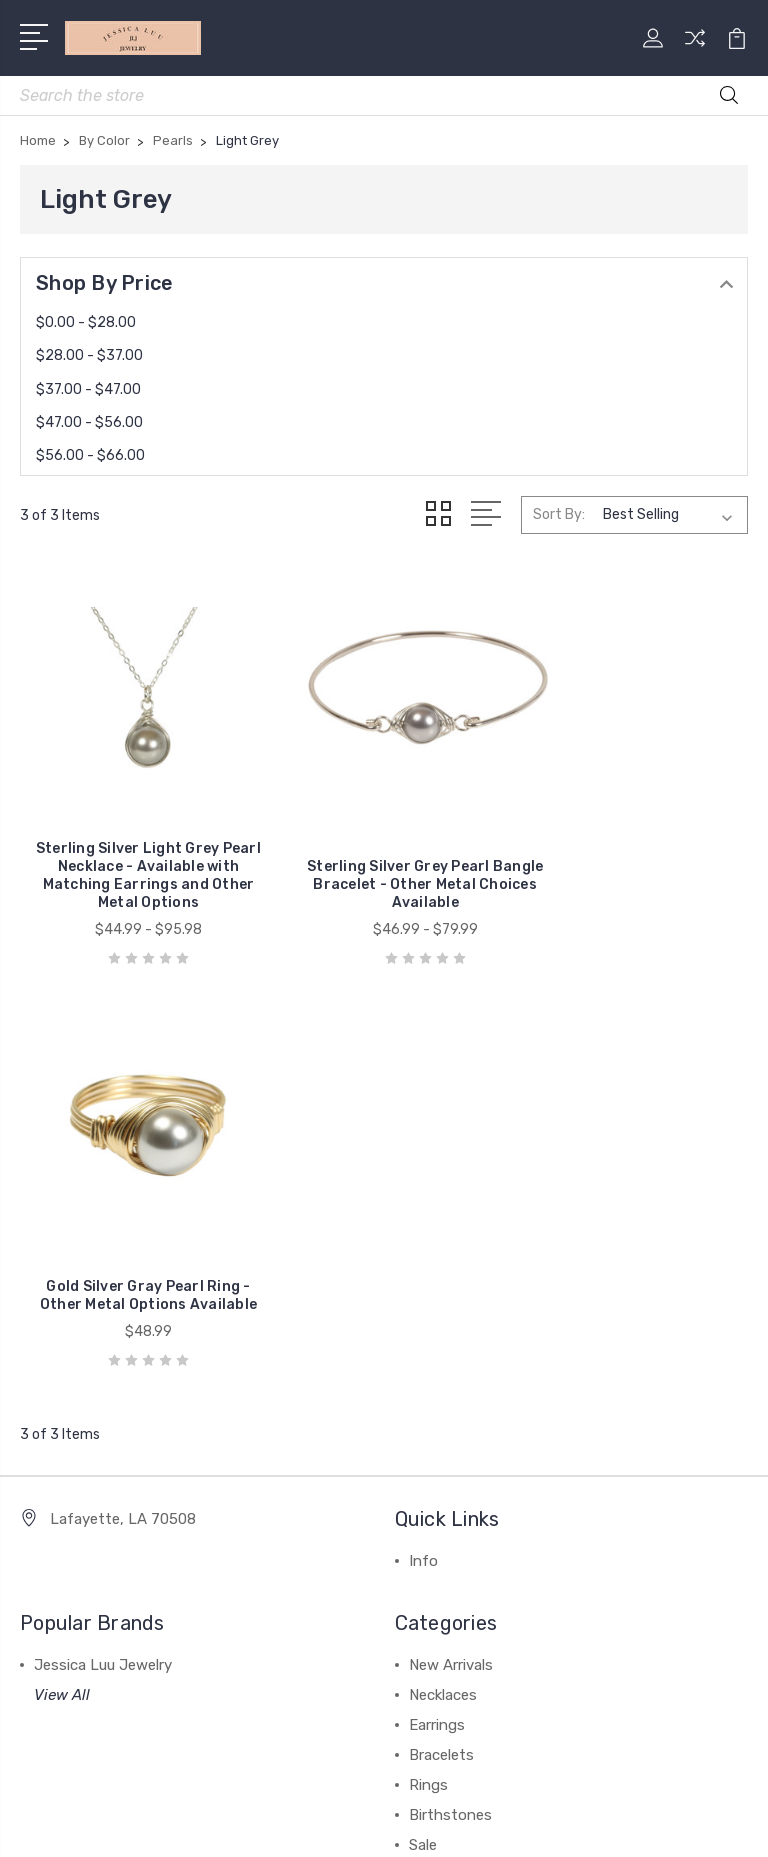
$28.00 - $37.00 (89, 355)
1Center (465, 1824)
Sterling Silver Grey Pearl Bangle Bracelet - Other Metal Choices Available (384, 857)
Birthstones (450, 1386)
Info (423, 1132)
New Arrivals (451, 1236)
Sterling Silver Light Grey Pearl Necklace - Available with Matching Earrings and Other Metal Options (135, 848)
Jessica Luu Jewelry (103, 1236)
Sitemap (581, 1790)
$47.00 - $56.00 (89, 422)
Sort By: (559, 514)
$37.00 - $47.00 (88, 389)
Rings (428, 1356)
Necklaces (443, 1266)
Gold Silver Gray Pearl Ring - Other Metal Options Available (633, 857)
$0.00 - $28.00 (86, 322)
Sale (423, 1416)
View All (62, 1266)
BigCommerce (488, 1790)
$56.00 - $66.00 (90, 455)
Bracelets (441, 1326)
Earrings (437, 1296)
